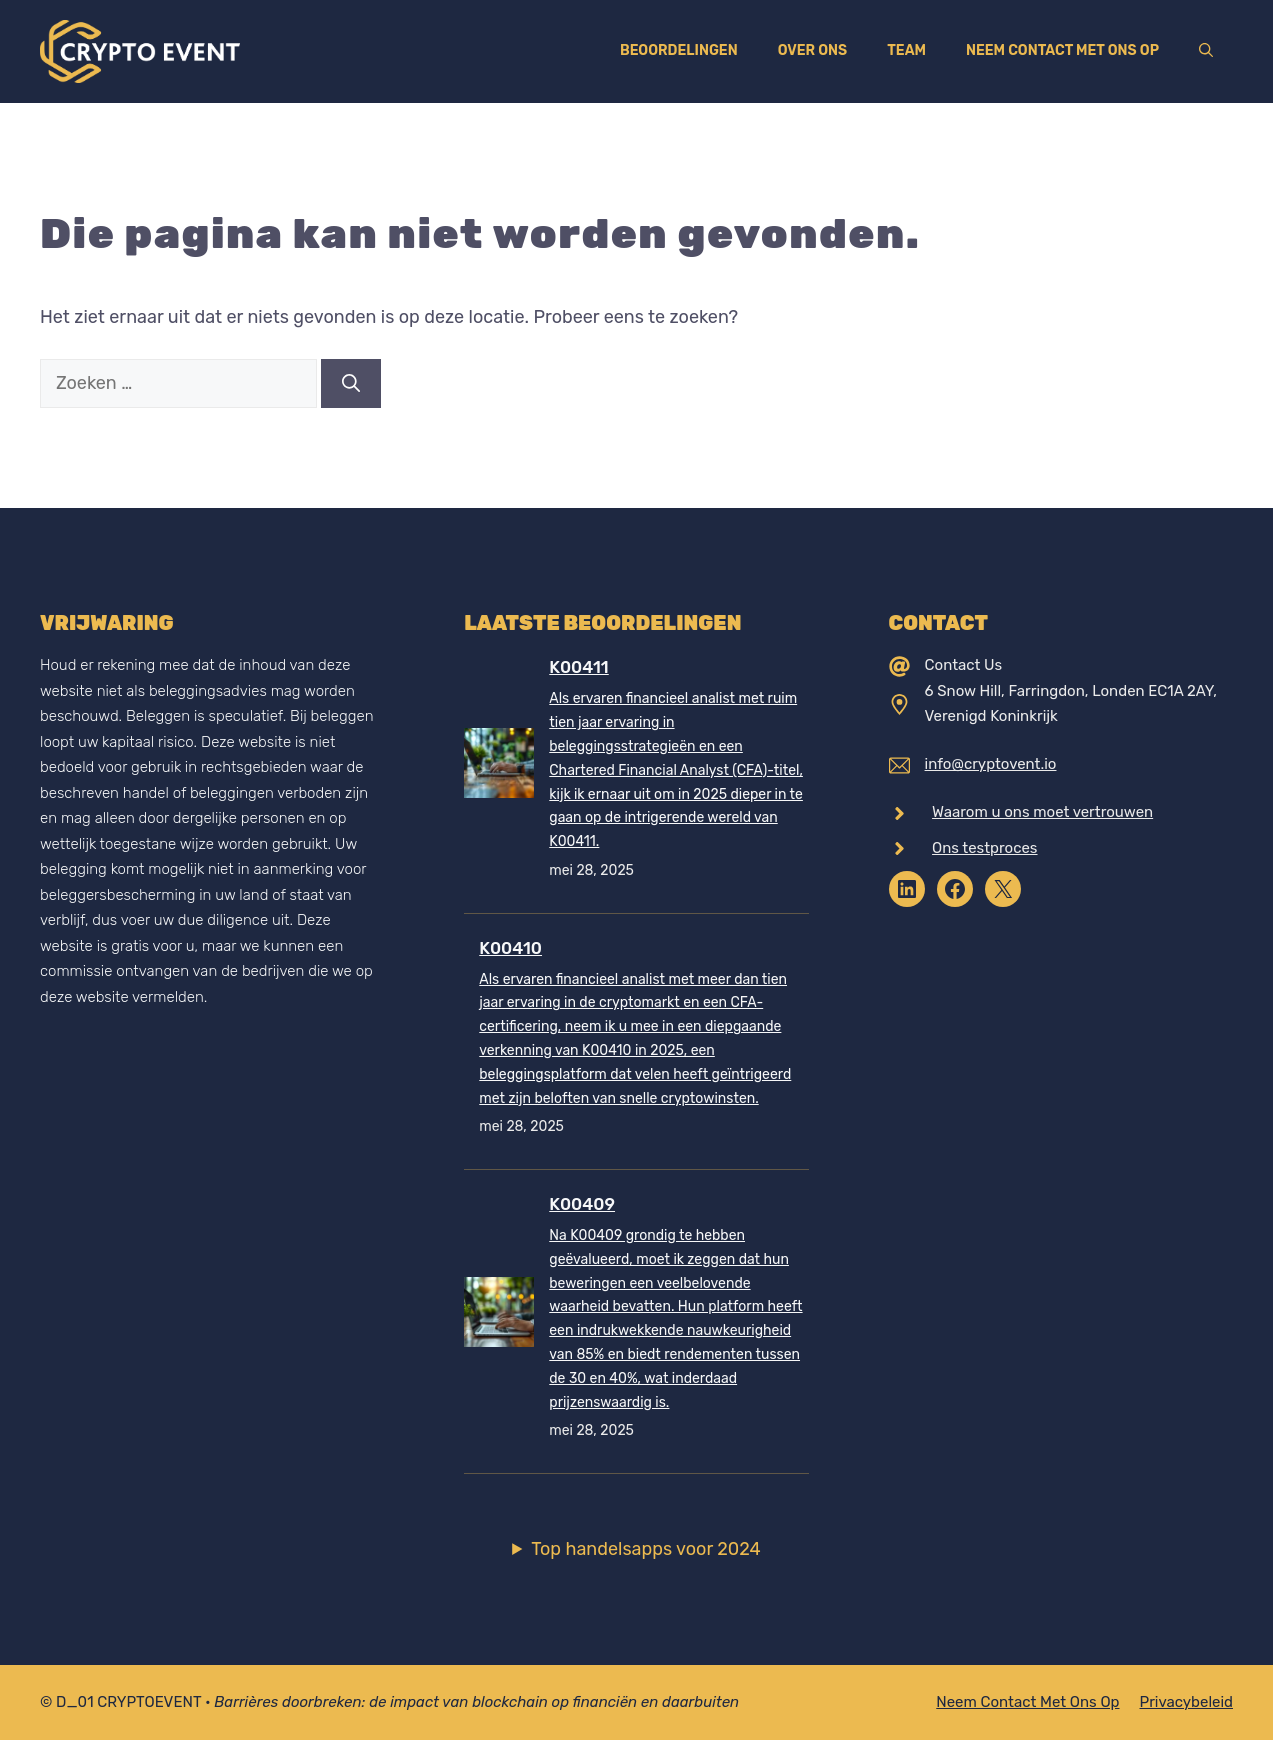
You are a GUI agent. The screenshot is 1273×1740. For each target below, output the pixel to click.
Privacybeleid (1187, 1702)
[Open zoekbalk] (1206, 51)
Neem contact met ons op (1062, 50)
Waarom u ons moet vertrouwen (1042, 812)
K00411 (578, 667)
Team (906, 50)
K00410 (510, 948)
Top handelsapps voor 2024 (646, 1549)
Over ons (813, 50)
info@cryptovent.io (991, 764)
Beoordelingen (679, 50)
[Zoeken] (351, 383)
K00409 (582, 1204)
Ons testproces (984, 848)
